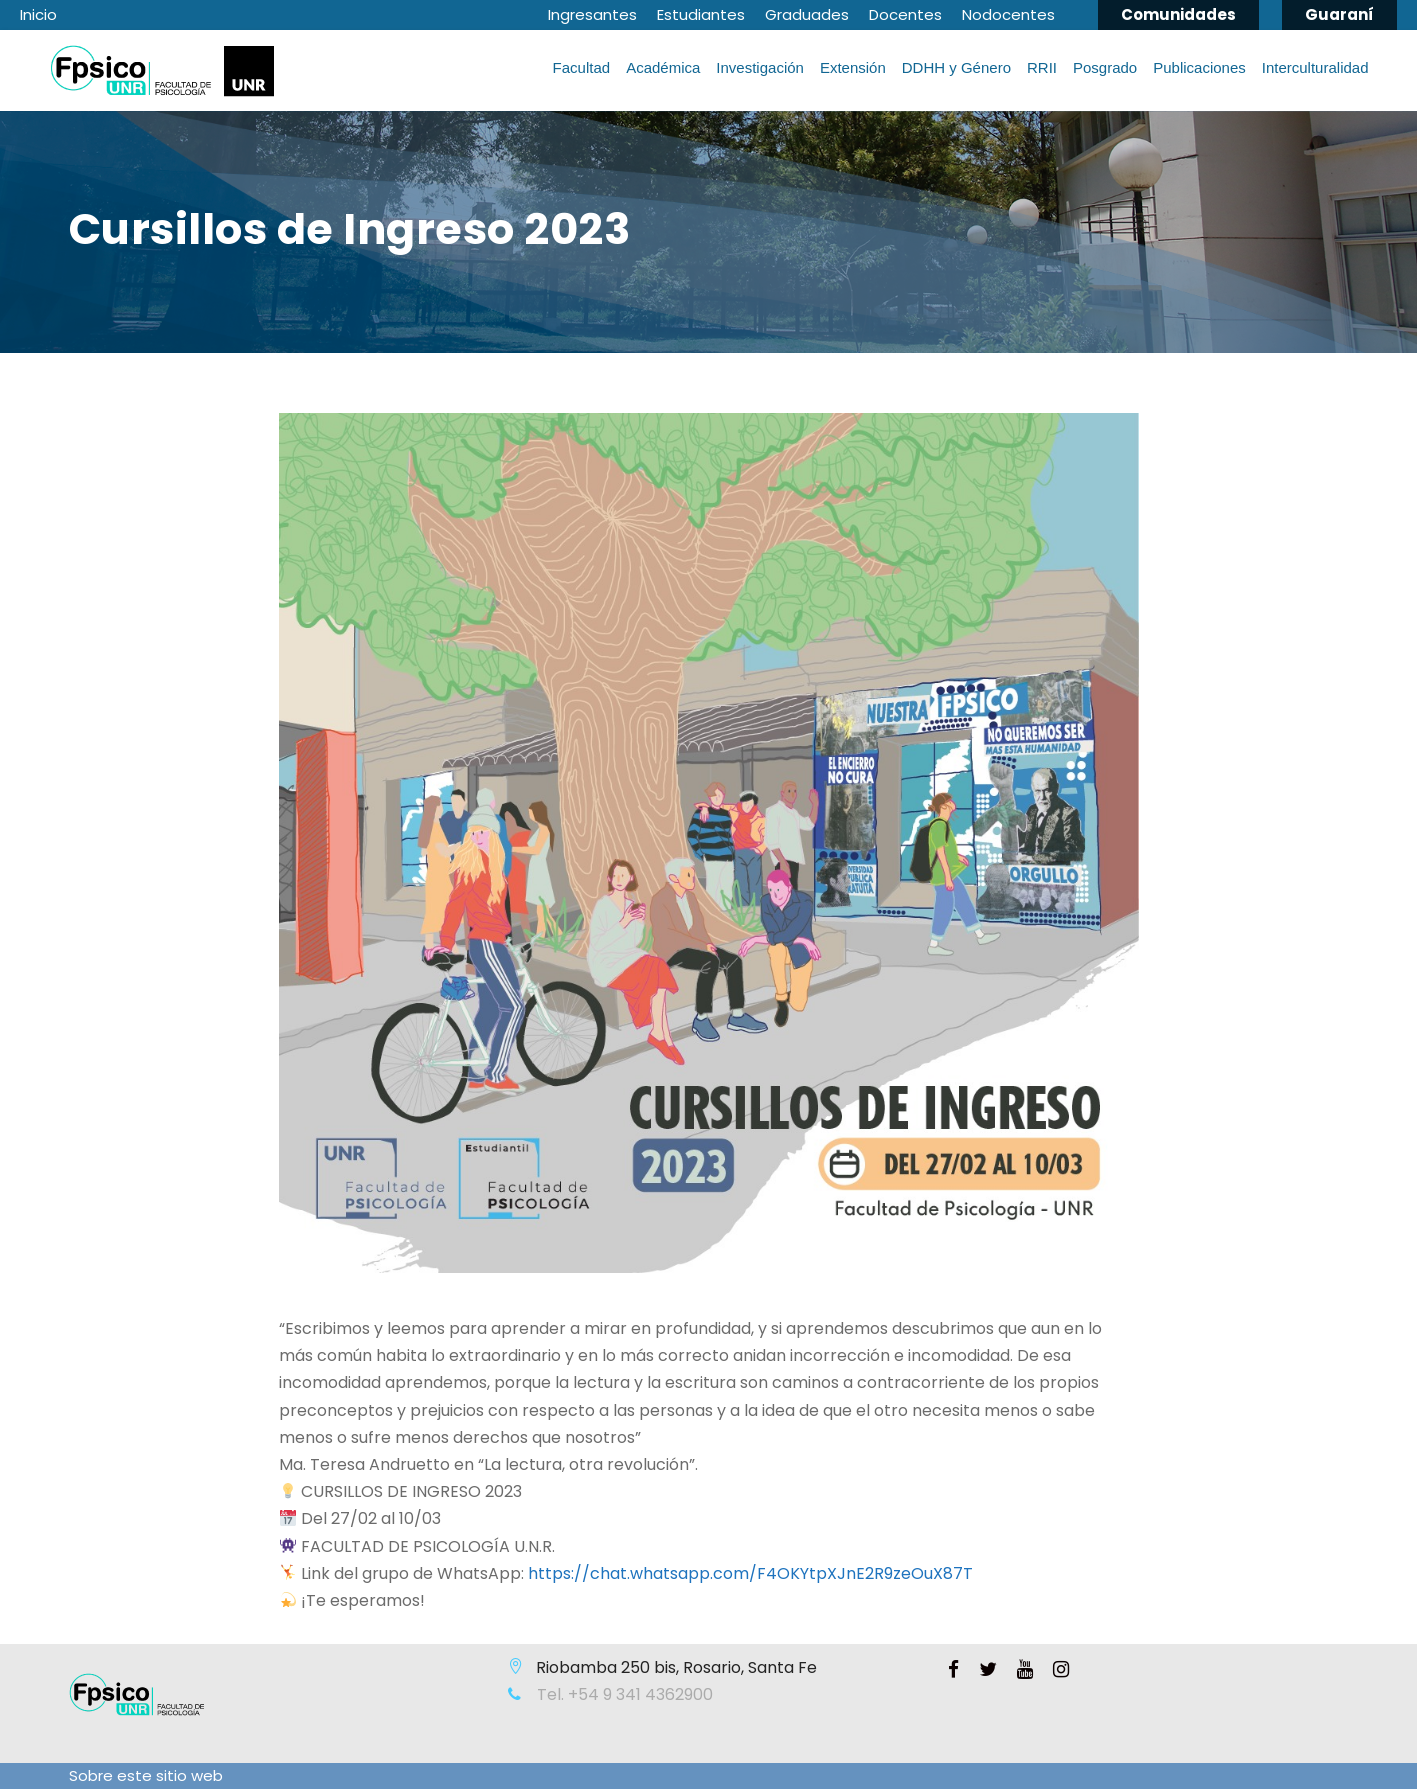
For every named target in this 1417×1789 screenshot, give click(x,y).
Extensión (853, 67)
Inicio (38, 14)
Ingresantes (592, 14)
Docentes (905, 14)
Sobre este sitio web (146, 1775)
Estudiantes (701, 14)
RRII (1042, 67)
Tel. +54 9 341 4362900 (623, 1694)
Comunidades (1178, 14)
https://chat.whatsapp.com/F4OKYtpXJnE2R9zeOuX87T (750, 1573)
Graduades (807, 14)
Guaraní (1339, 14)
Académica (663, 67)
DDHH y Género (956, 67)
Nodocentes (1008, 14)
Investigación (760, 67)
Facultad (582, 67)
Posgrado (1105, 67)
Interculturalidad (1315, 67)
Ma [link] (291, 1464)
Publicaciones (1199, 67)
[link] (750, 1573)
